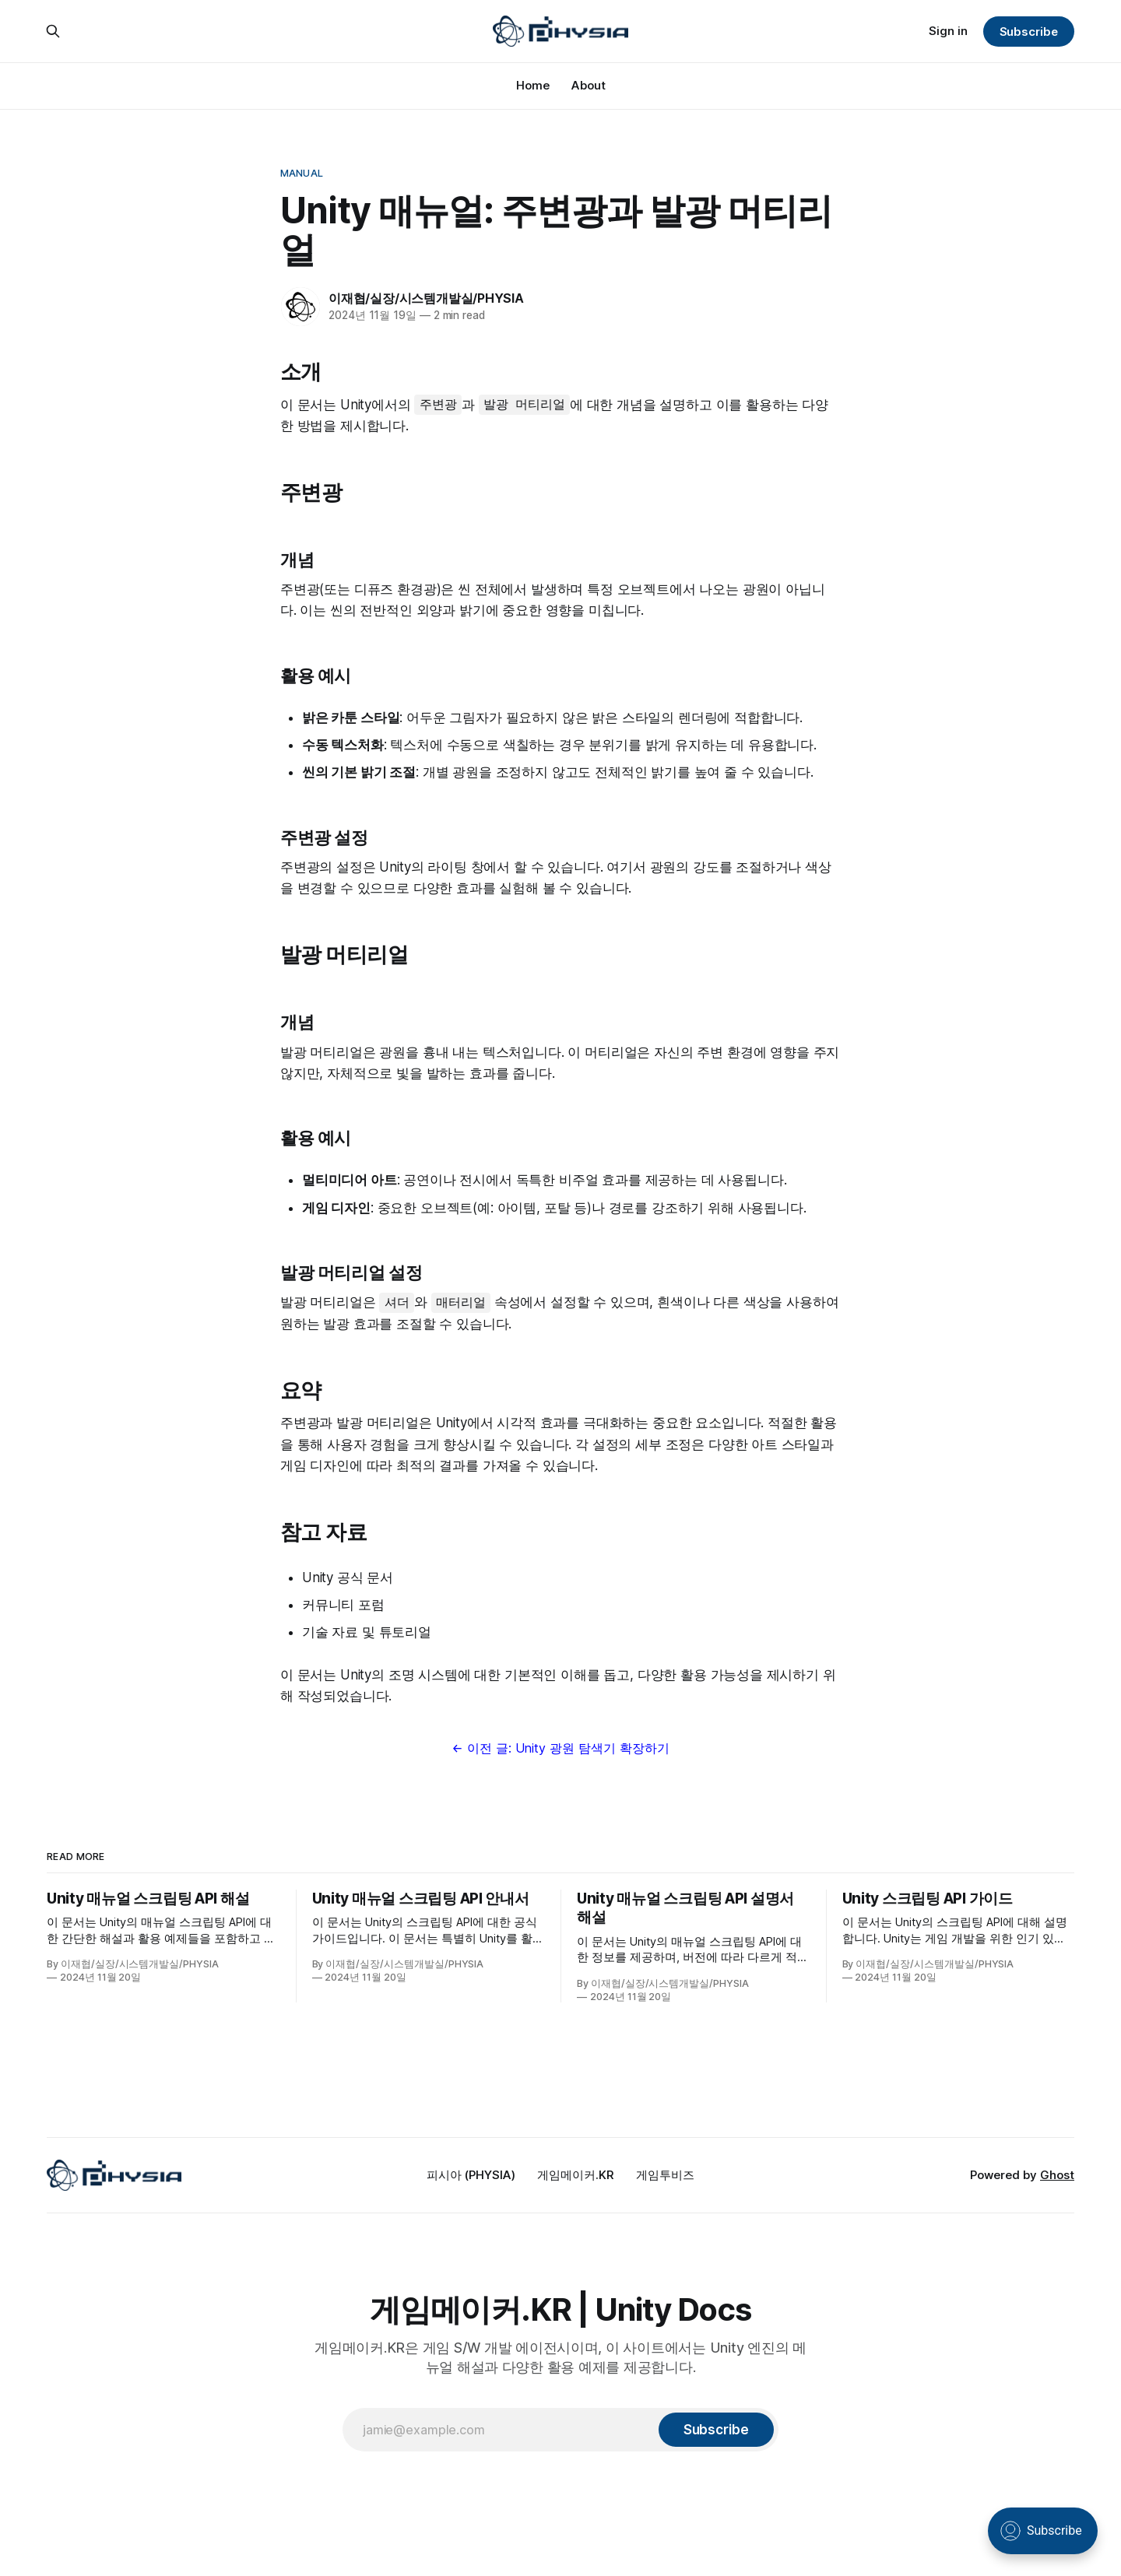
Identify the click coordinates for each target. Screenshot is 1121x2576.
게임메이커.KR (575, 2174)
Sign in (948, 30)
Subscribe (1029, 31)
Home (533, 85)
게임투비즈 (665, 2174)
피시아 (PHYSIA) (471, 2174)
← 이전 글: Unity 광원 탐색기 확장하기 (560, 1748)
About (588, 85)
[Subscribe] (716, 2430)
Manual (301, 173)
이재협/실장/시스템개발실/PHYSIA (426, 298)
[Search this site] (53, 31)
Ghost (1057, 2174)
